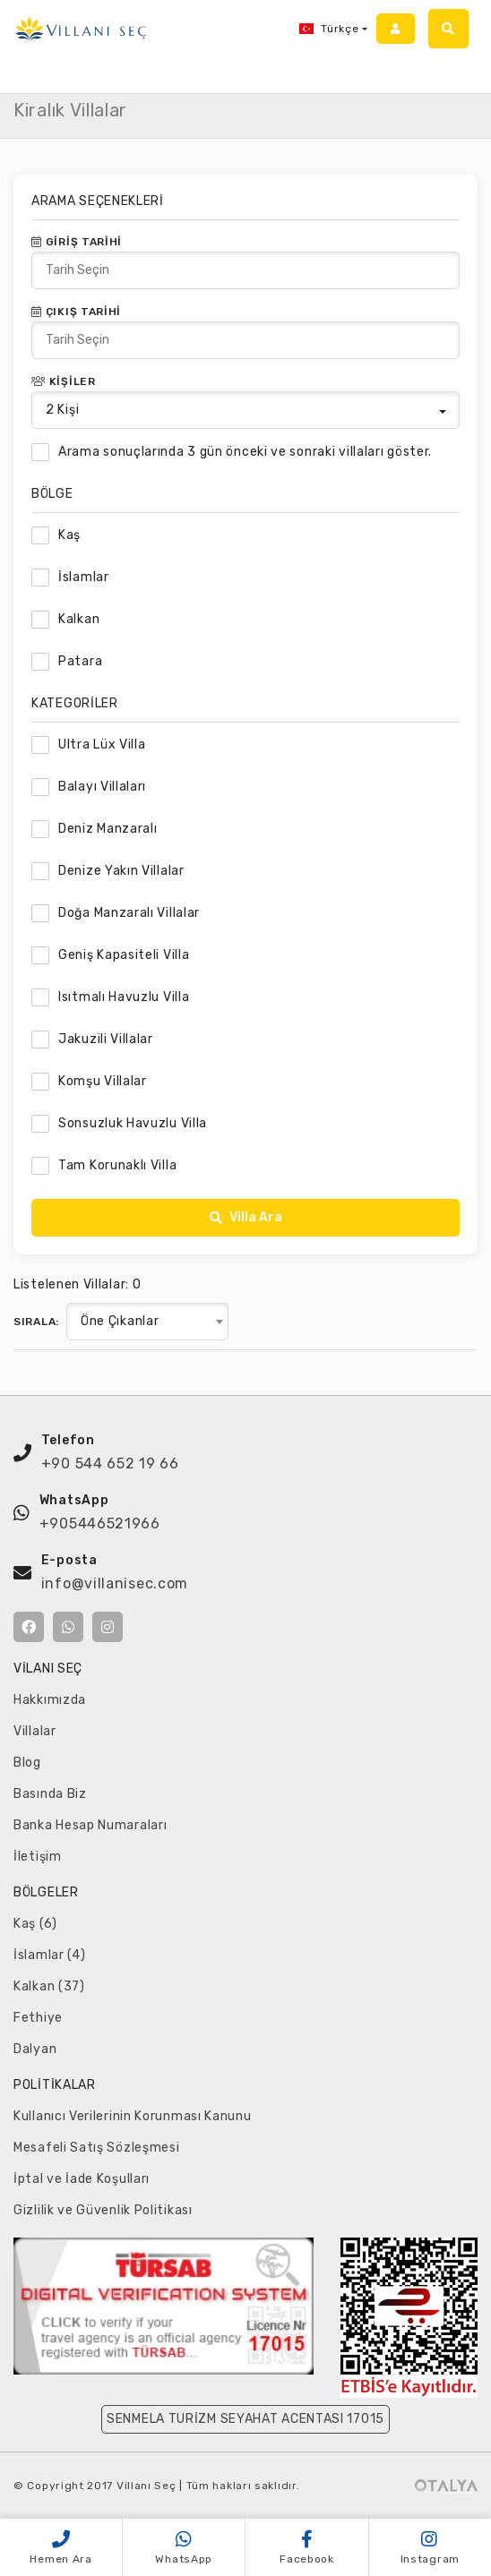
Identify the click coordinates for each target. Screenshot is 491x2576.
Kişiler (63, 381)
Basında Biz (50, 1793)
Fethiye (38, 2017)
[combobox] (147, 1321)
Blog (27, 1762)
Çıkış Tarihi (76, 311)
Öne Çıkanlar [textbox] (120, 1321)
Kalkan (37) (49, 1986)
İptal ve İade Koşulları (81, 2179)
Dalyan (34, 2049)
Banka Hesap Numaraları (90, 1825)
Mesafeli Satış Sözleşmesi (96, 2147)
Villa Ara (246, 1217)
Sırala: (36, 1321)
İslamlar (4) (49, 1955)
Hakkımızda (49, 1699)
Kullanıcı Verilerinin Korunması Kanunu (132, 2116)
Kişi (62, 409)
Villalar (34, 1731)
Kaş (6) (35, 1923)
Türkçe (328, 28)
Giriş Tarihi (76, 241)
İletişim (37, 1856)
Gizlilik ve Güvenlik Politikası (103, 2210)
